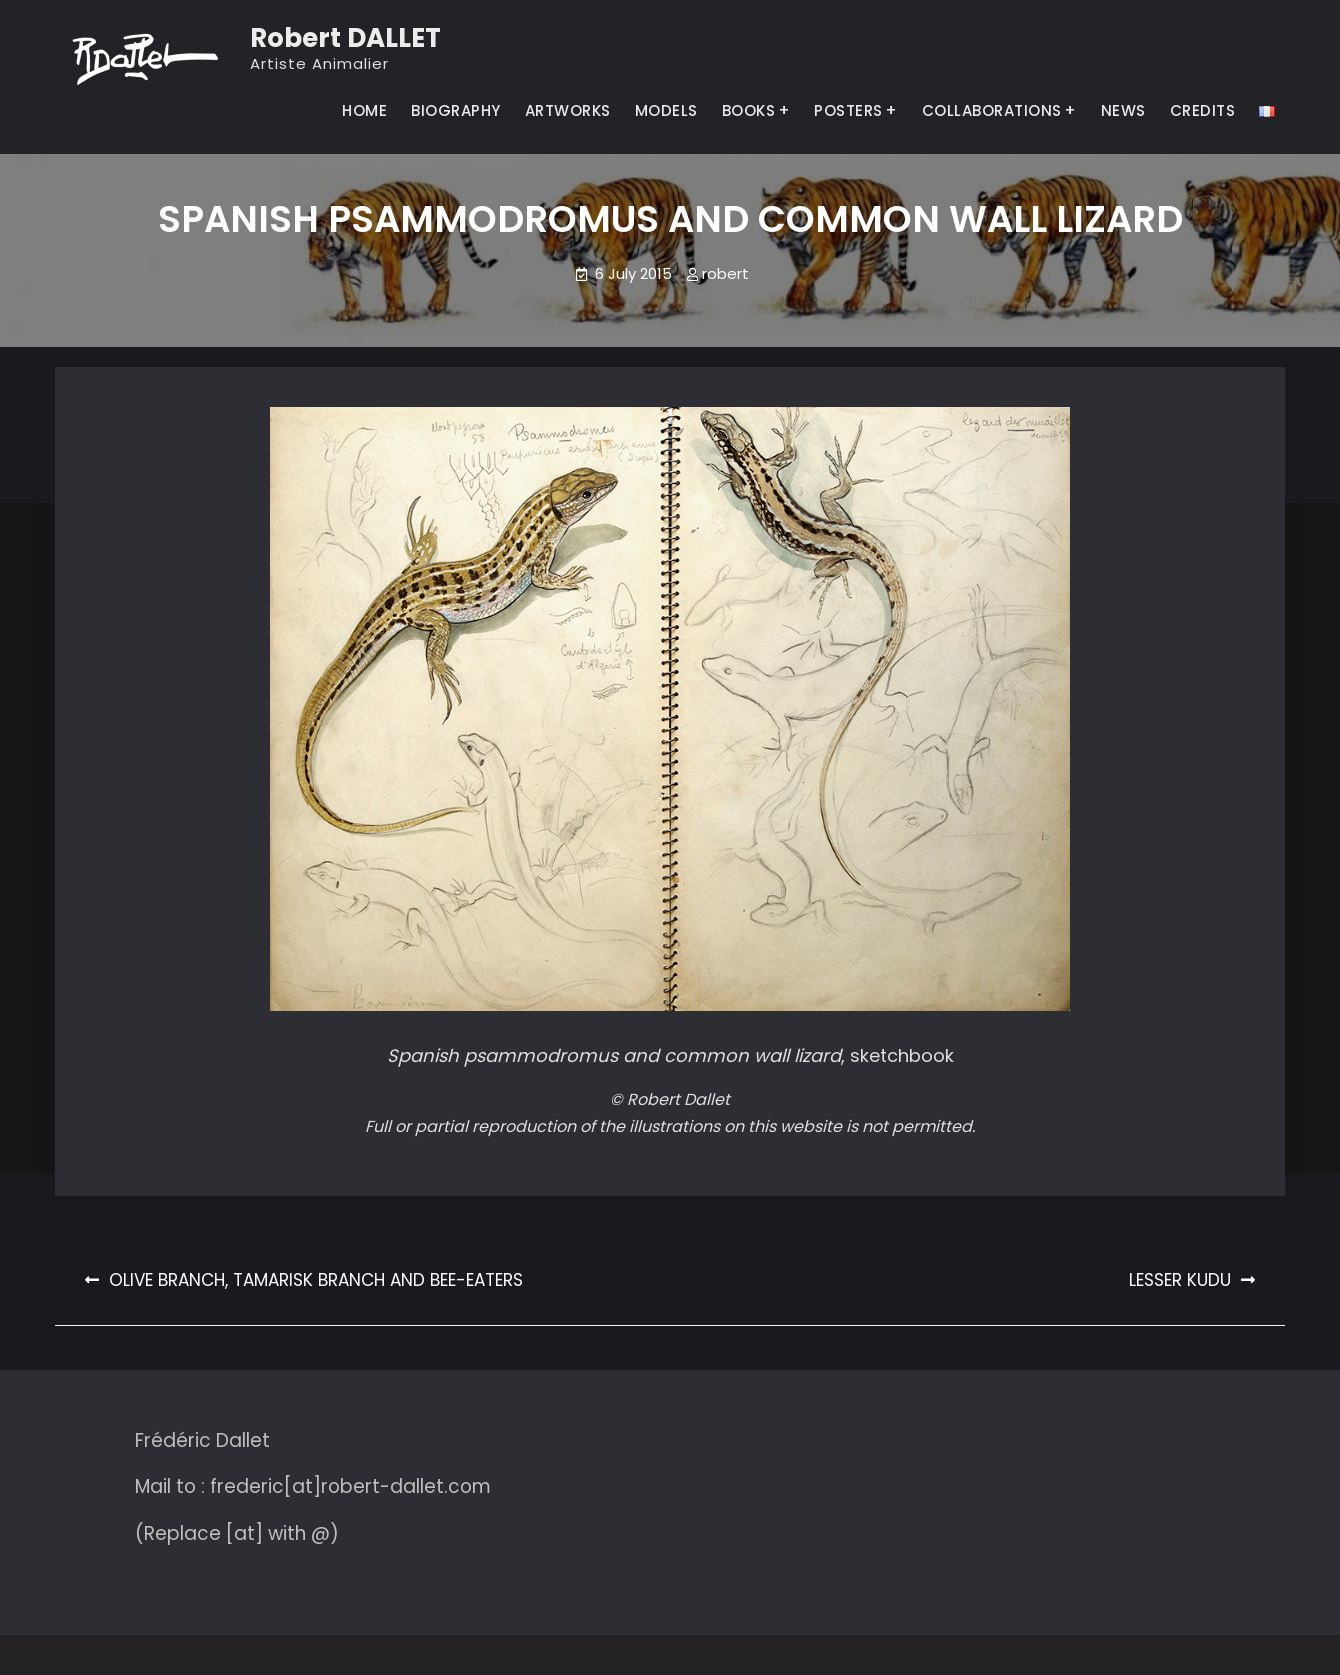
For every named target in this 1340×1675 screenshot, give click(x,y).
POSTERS (848, 110)
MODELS (666, 110)
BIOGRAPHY (456, 110)
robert (725, 273)
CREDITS (1203, 110)
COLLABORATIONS (992, 110)
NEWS (1123, 110)
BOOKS (749, 110)
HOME (364, 110)
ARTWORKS (568, 110)
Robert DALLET (345, 38)
